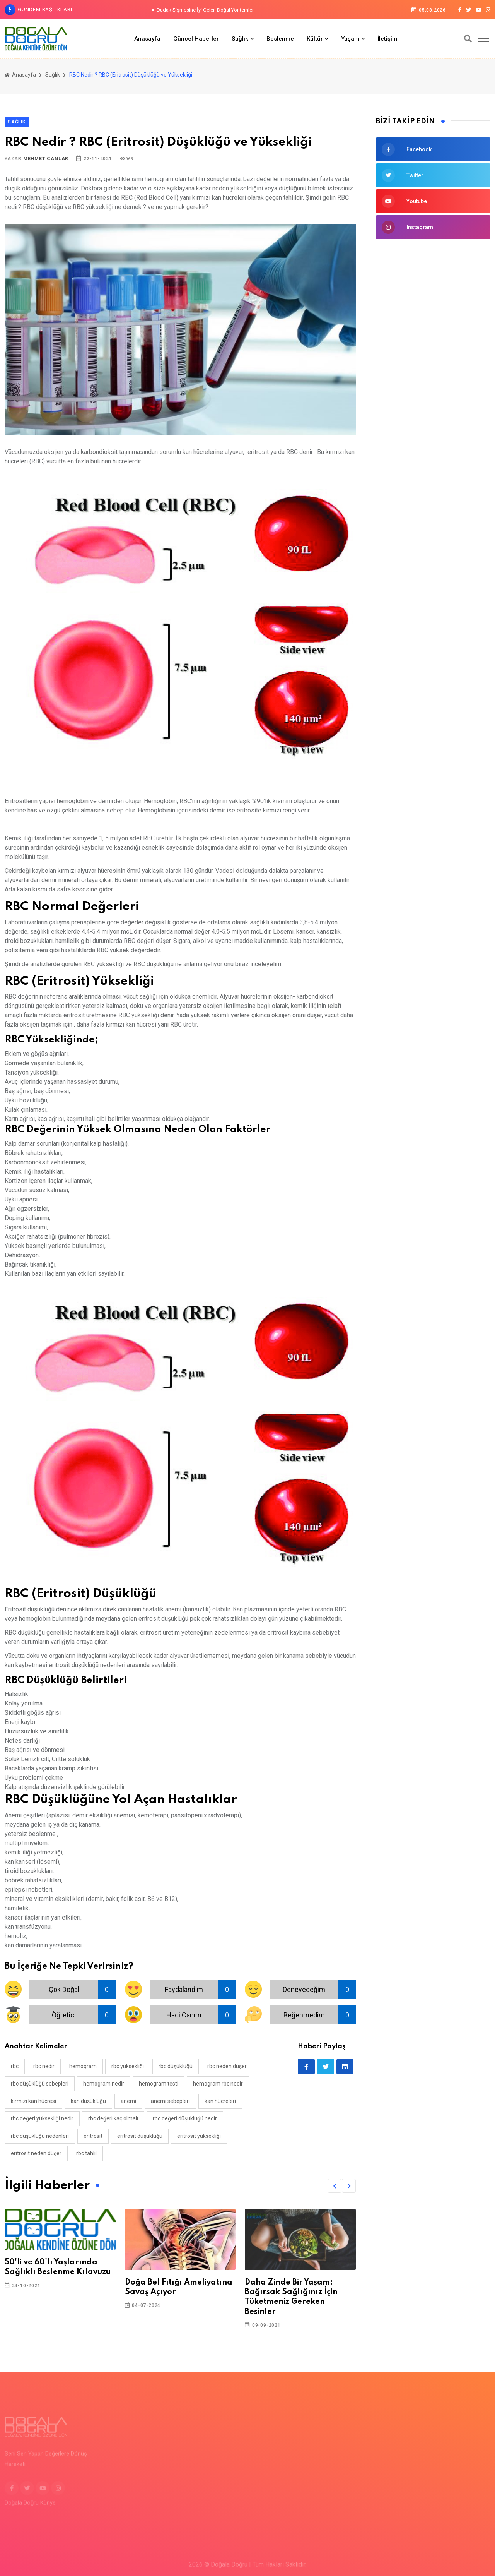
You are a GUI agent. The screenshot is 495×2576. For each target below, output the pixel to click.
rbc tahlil (86, 2153)
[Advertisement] (433, 371)
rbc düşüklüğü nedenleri (40, 2136)
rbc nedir (44, 2066)
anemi (128, 2101)
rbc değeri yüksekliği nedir (42, 2118)
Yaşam (350, 38)
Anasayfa (147, 38)
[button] (334, 2186)
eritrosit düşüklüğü (139, 2136)
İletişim (387, 38)
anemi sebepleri (170, 2101)
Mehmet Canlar (45, 158)
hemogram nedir (103, 2084)
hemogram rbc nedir (218, 2084)
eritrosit (93, 2136)
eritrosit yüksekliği (199, 2136)
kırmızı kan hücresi (33, 2101)
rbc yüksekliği (127, 2066)
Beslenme (280, 38)
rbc (15, 2066)
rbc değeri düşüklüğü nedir (185, 2118)
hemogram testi (158, 2084)
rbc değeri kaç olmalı (113, 2118)
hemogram (83, 2066)
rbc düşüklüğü (176, 2066)
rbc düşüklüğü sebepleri (39, 2084)
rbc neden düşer (227, 2066)
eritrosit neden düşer (36, 2153)
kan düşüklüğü (88, 2101)
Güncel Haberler (196, 38)
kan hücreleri (220, 2101)
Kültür (315, 38)
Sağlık (240, 38)
